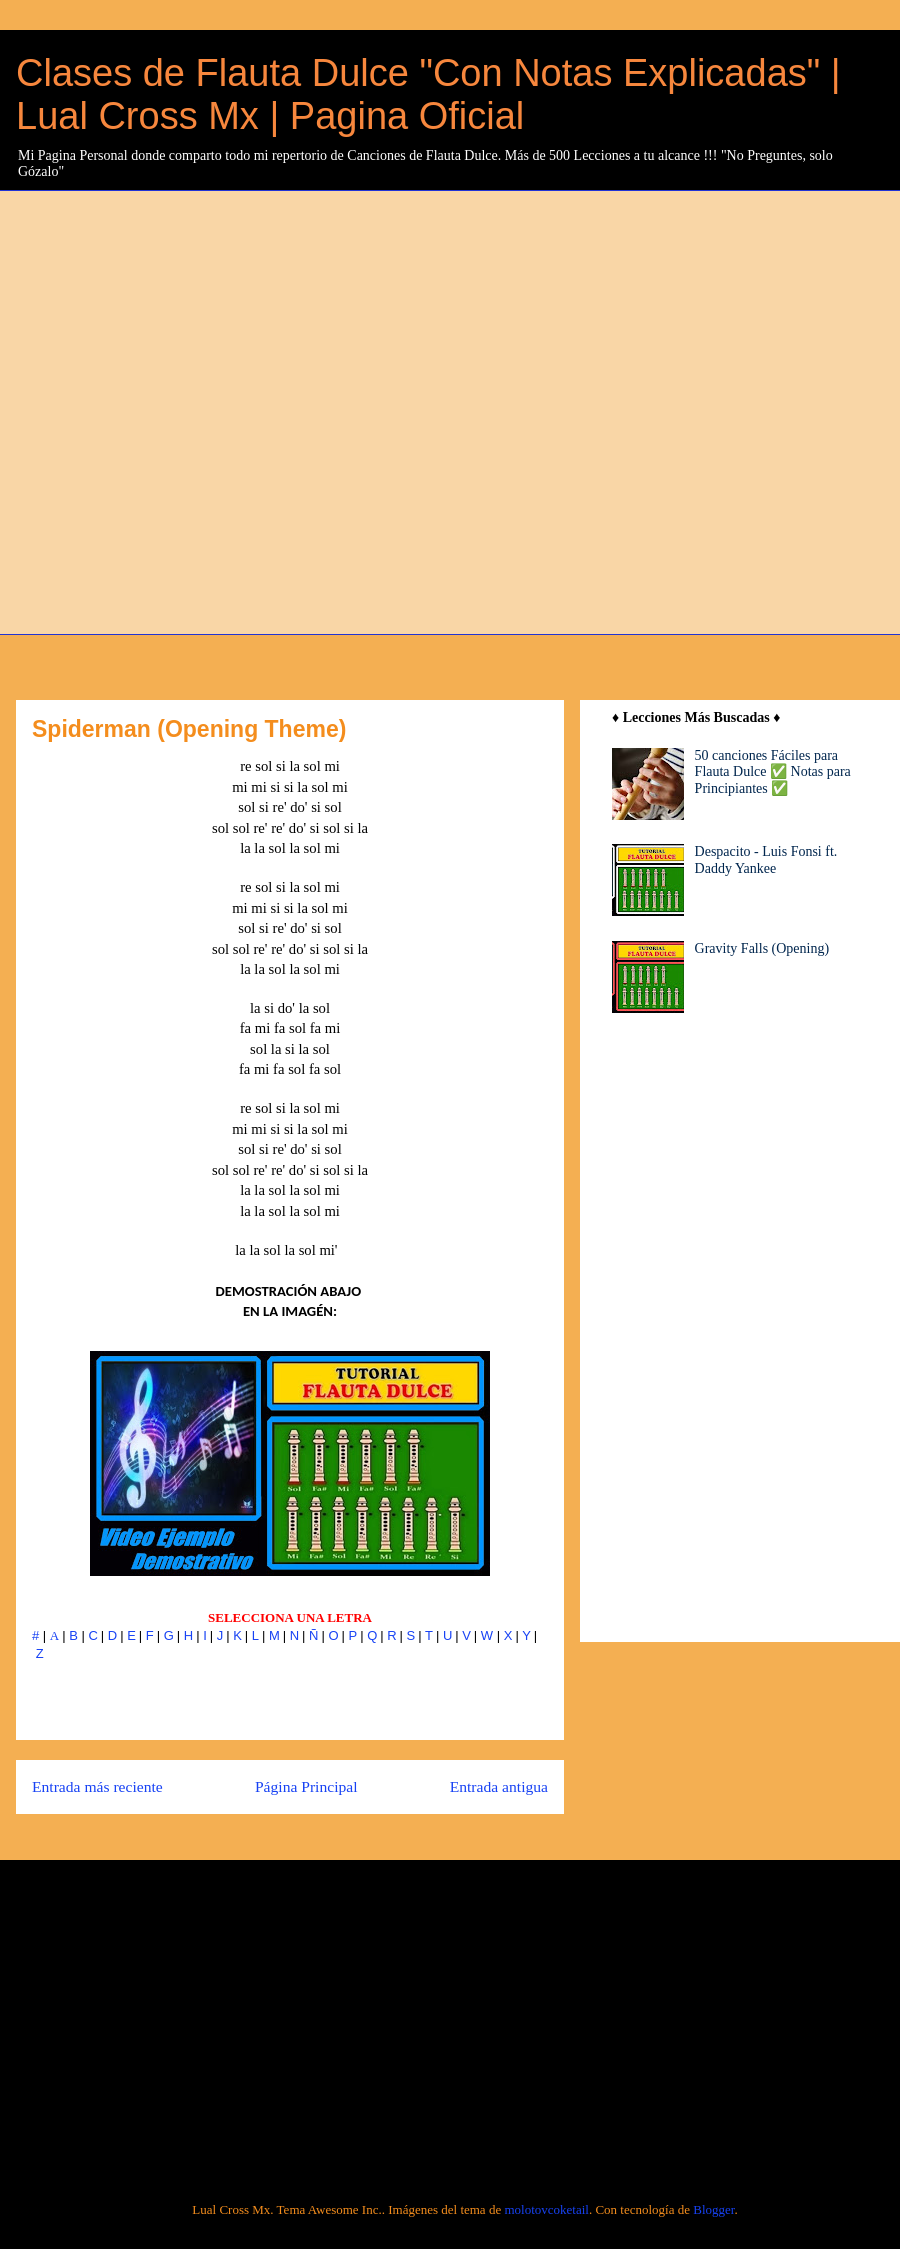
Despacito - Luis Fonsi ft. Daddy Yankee (766, 860)
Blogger (713, 2209)
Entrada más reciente (97, 1786)
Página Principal (306, 1786)
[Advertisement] (220, 410)
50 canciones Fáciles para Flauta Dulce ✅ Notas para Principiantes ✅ (773, 772)
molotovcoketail (546, 2209)
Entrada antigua (499, 1786)
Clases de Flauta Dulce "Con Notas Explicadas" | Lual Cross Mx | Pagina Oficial (428, 94)
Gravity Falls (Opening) (762, 948)
